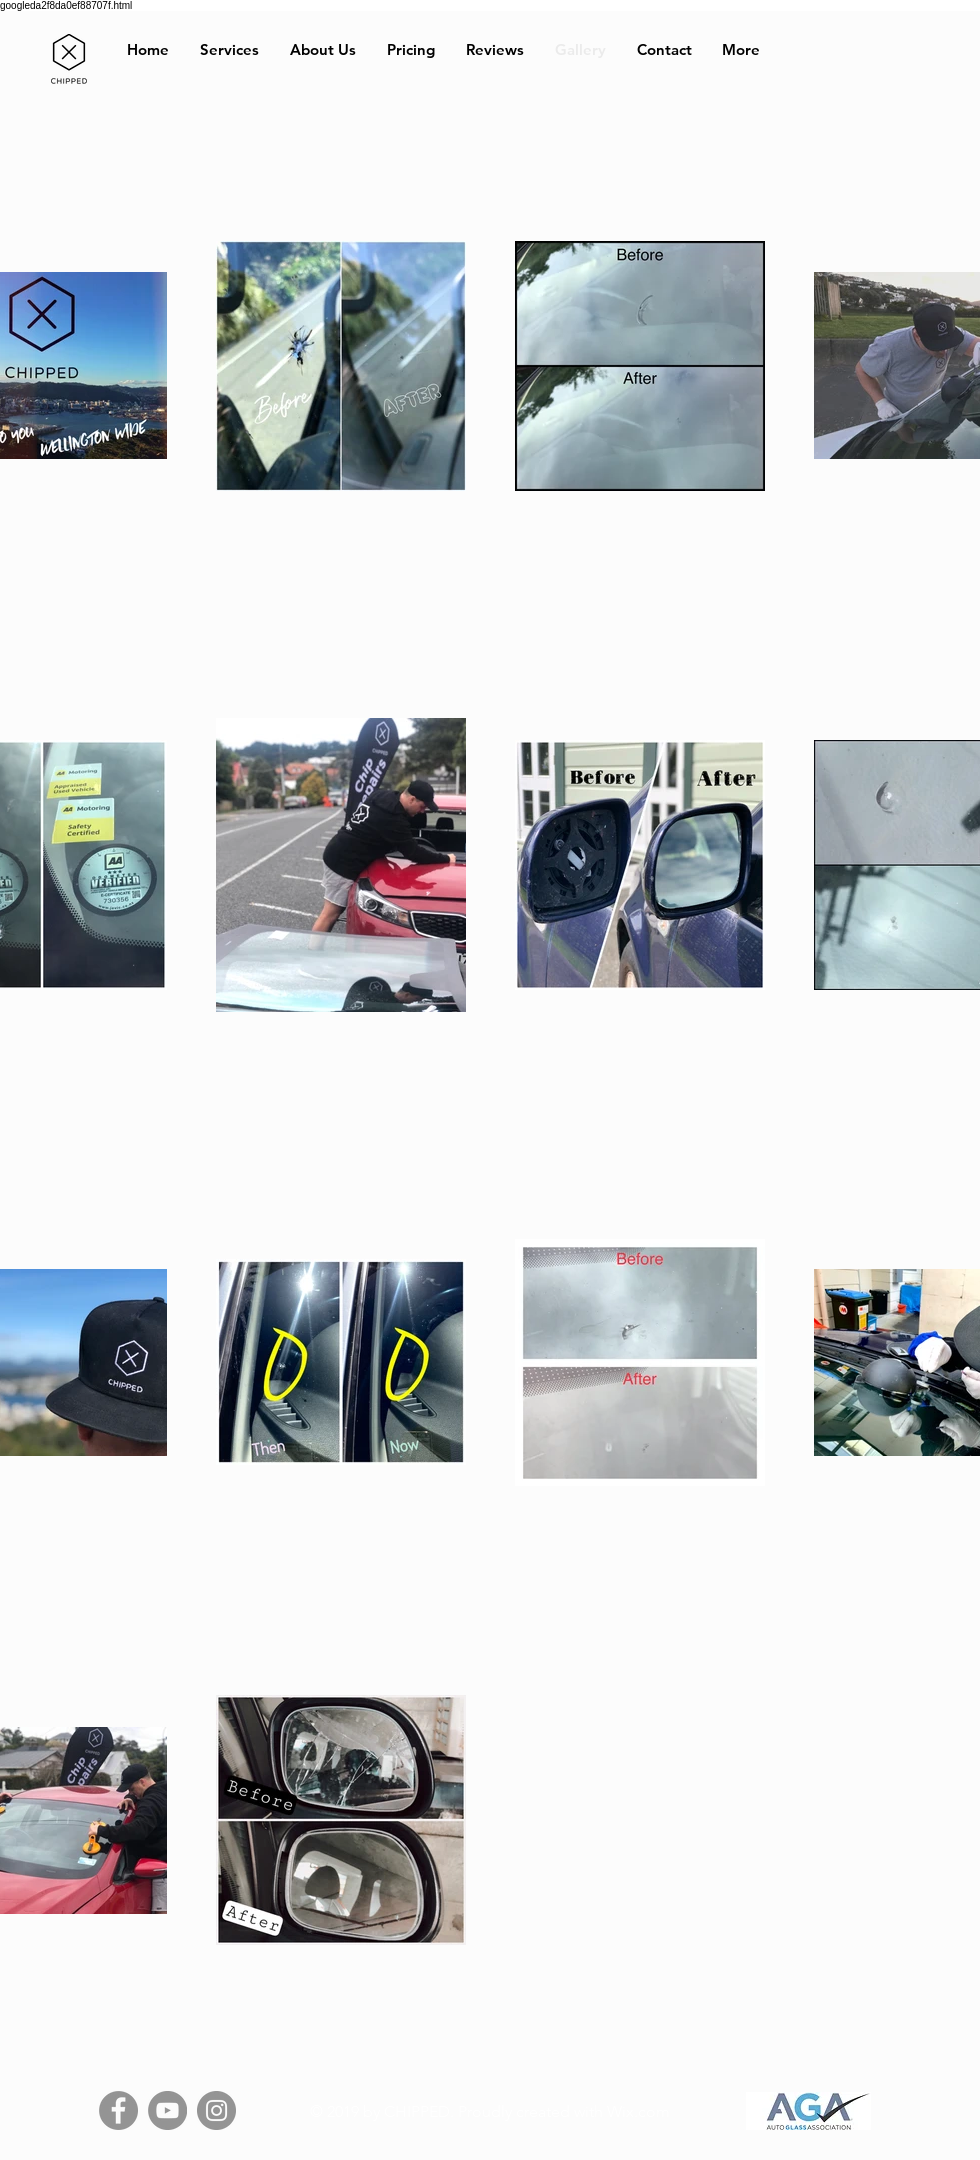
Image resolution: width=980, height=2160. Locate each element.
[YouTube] (167, 2110)
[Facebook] (118, 2110)
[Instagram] (216, 2110)
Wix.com (638, 2111)
